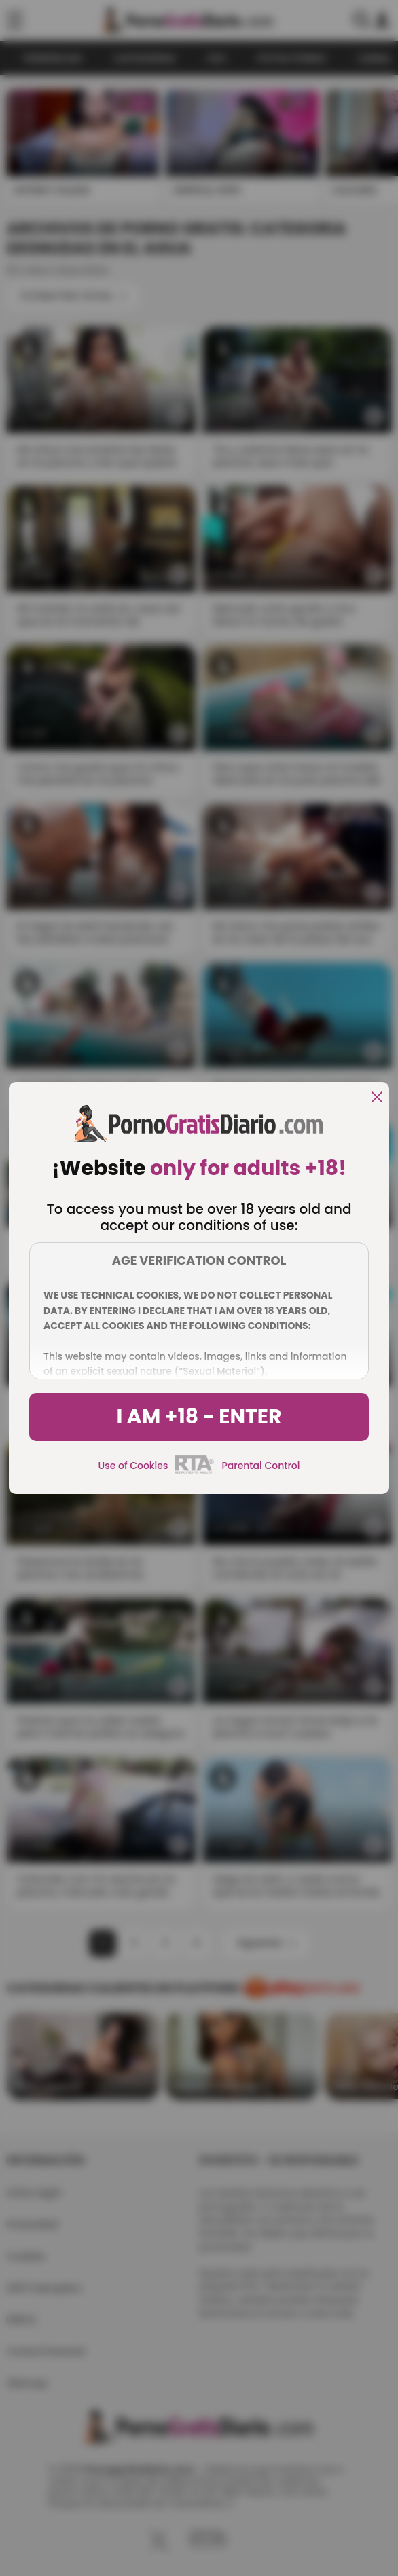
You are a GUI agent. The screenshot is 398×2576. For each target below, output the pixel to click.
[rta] (195, 1471)
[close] (377, 1097)
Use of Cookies (133, 1465)
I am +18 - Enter (198, 1416)
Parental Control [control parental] (260, 1465)
